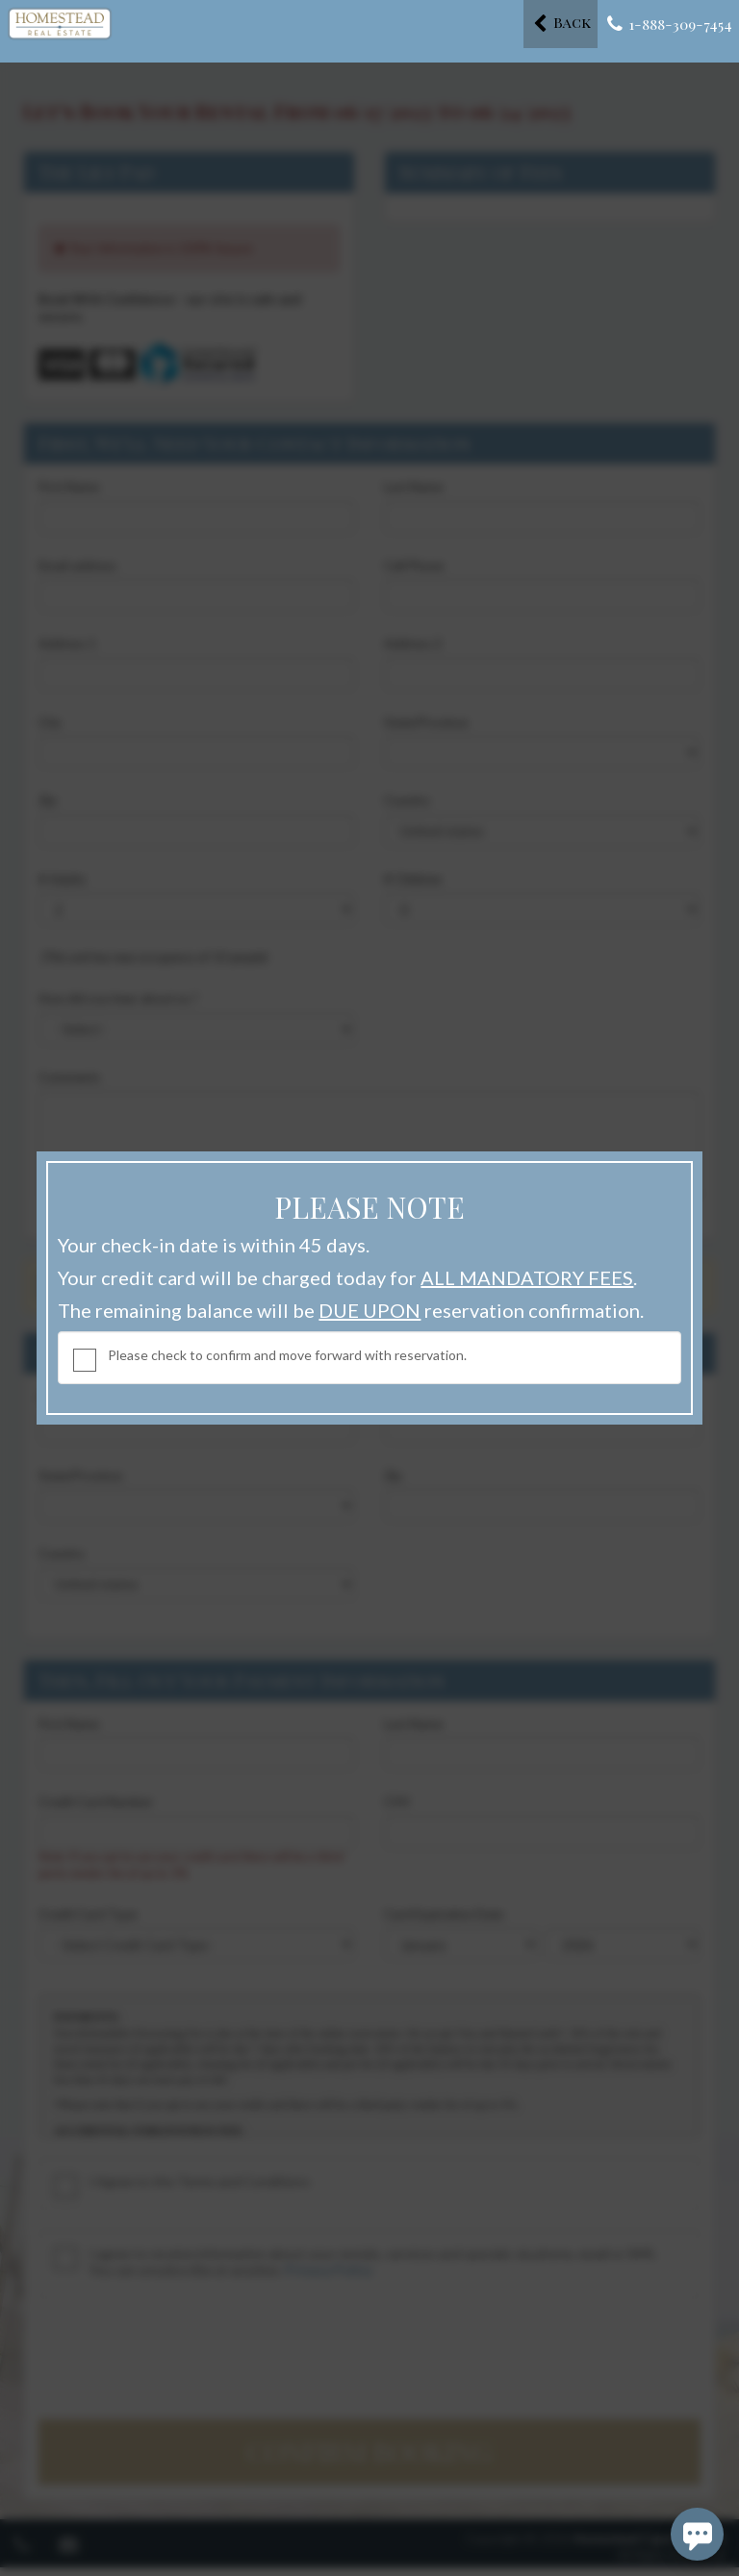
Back (562, 23)
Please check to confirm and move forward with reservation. (287, 1355)
